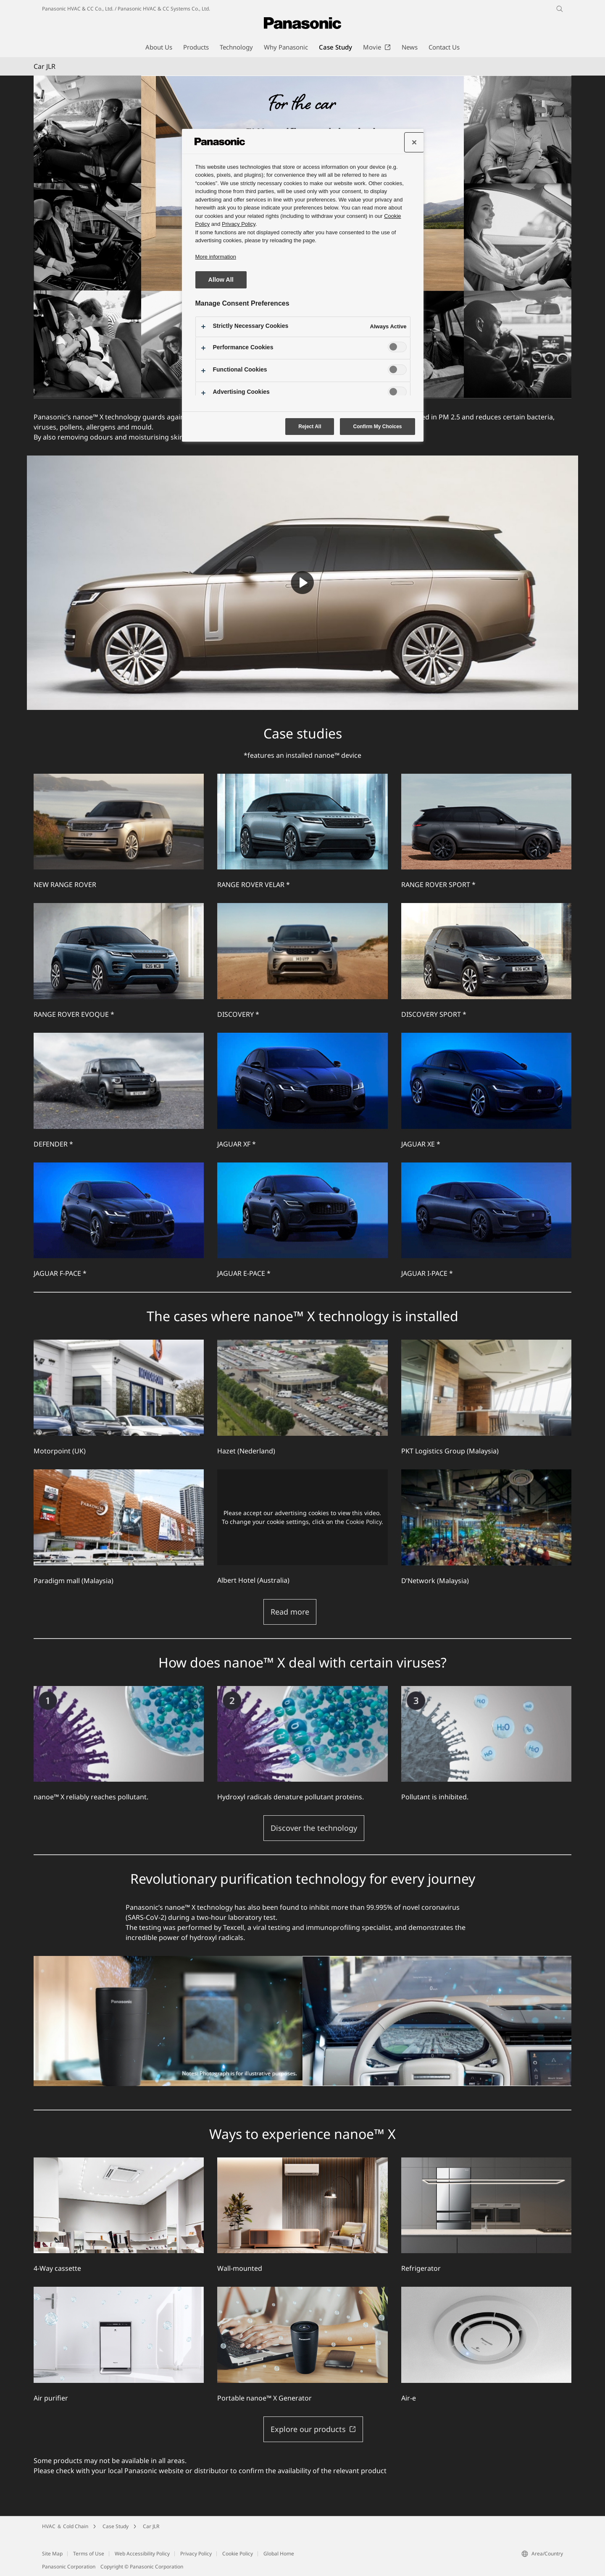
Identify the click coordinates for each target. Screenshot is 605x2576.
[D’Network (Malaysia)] (486, 1517)
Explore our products (313, 2429)
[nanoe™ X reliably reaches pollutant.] (119, 1734)
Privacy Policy (196, 2553)
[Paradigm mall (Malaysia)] (119, 1517)
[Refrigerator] (486, 2205)
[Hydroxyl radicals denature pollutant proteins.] (302, 1734)
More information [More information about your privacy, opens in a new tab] (215, 257)
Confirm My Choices (377, 426)
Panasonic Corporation (68, 2566)
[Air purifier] (119, 2335)
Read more (290, 1612)
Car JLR (151, 2526)
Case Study (116, 2526)
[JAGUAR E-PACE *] (302, 1210)
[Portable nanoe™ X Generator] (302, 2335)
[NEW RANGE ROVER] (119, 822)
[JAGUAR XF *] (302, 1081)
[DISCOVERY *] (302, 951)
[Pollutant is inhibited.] (486, 1734)
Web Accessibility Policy (142, 2553)
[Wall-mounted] (302, 2205)
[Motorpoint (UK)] (119, 1388)
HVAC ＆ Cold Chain (65, 2526)
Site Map (52, 2553)
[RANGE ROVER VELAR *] (302, 822)
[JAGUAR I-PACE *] (486, 1210)
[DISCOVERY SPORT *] (486, 951)
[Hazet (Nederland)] (302, 1388)
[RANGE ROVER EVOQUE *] (119, 951)
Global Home (278, 2553)
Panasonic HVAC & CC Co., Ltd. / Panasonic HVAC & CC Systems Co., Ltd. (126, 8)
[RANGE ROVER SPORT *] (486, 822)
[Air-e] (486, 2335)
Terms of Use (88, 2553)
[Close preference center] (414, 142)
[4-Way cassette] (119, 2205)
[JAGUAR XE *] (486, 1081)
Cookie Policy (363, 1522)
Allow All (221, 279)
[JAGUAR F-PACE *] (119, 1210)
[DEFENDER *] (119, 1081)
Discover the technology (314, 1828)
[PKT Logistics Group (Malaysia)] (486, 1388)
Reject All (309, 426)
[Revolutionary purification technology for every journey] (302, 2021)
